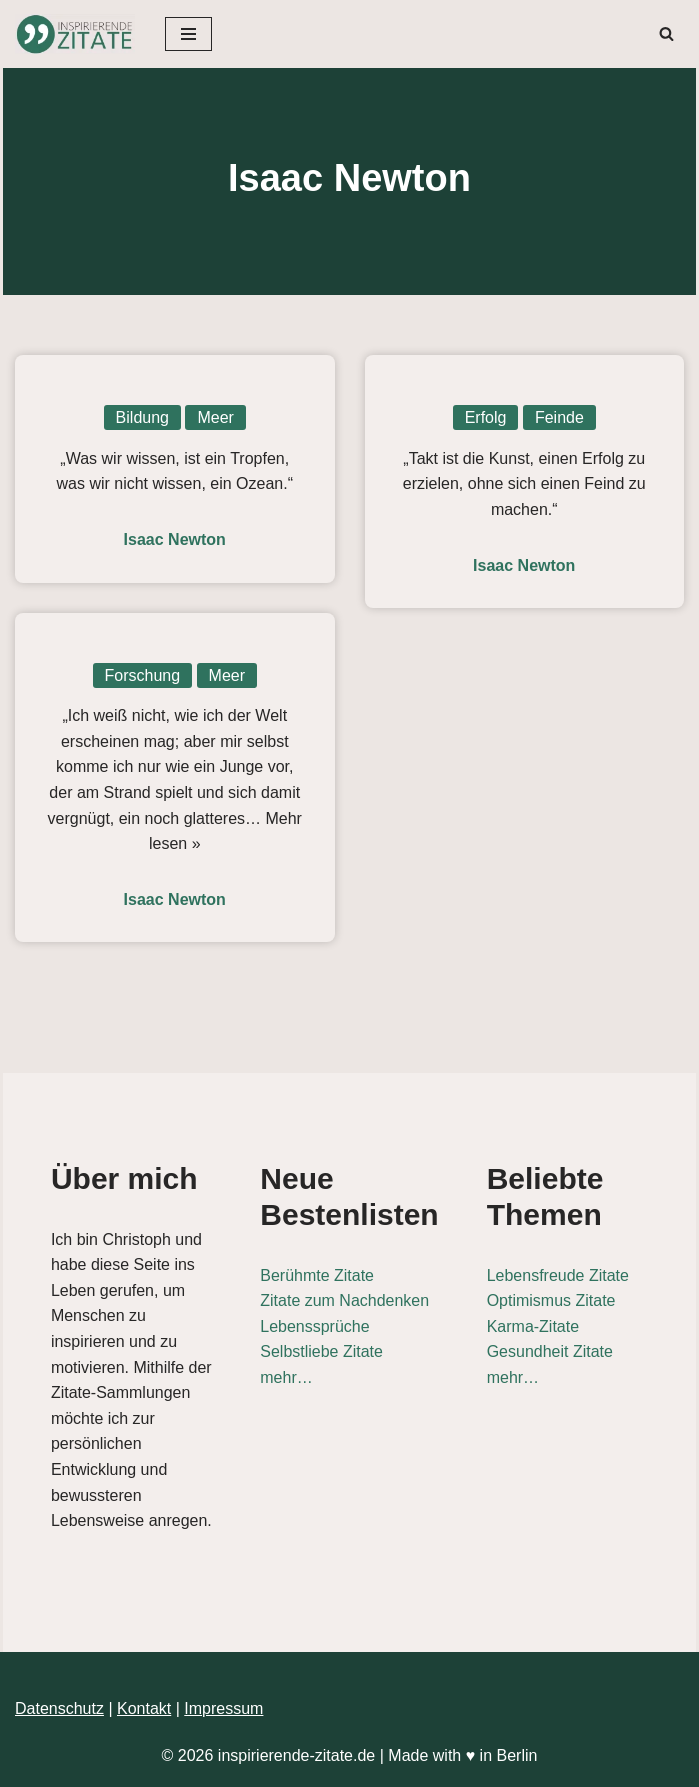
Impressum (223, 1708)
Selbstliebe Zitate (321, 1351)
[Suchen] (666, 33)
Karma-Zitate (533, 1326)
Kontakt (144, 1708)
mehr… (286, 1377)
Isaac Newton (175, 539)
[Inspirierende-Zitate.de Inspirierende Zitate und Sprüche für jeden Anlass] (75, 34)
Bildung (142, 417)
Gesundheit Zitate (550, 1351)
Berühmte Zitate (317, 1275)
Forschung (143, 675)
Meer (215, 417)
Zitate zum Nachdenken (344, 1300)
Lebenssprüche (314, 1326)
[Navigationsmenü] (188, 34)
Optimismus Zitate (551, 1300)
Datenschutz (59, 1708)
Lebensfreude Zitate (558, 1275)
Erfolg (486, 417)
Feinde (559, 417)
